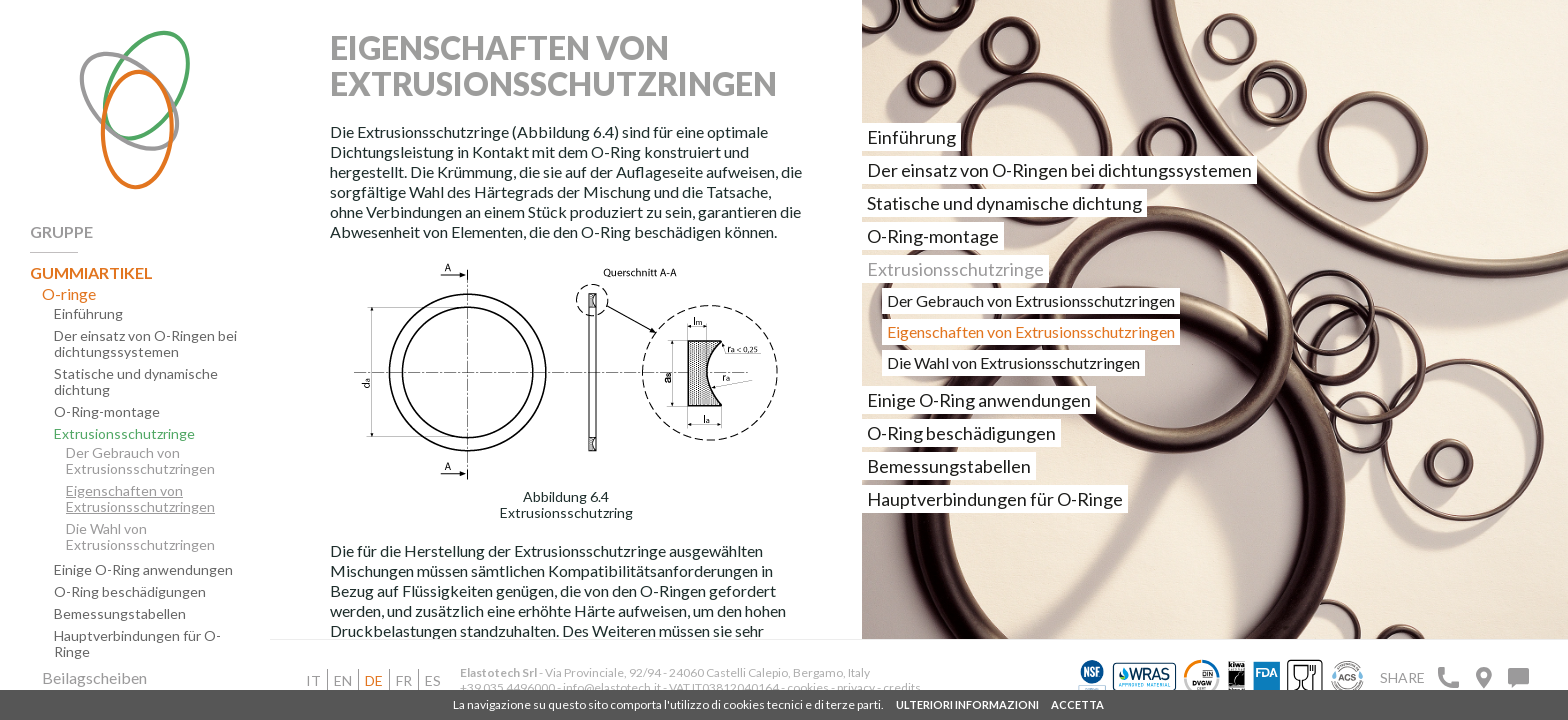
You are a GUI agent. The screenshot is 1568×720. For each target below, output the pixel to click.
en (343, 680)
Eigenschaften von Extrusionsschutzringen (140, 499)
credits (902, 687)
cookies (808, 687)
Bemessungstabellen (120, 614)
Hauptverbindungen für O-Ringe (137, 644)
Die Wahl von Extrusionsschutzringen (140, 537)
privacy (857, 687)
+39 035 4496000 (507, 687)
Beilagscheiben (94, 678)
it (313, 680)
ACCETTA (1077, 704)
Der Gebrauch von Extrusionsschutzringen (140, 461)
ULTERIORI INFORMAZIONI (967, 704)
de (374, 680)
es (433, 680)
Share (1402, 677)
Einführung (88, 314)
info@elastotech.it (612, 687)
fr (404, 680)
